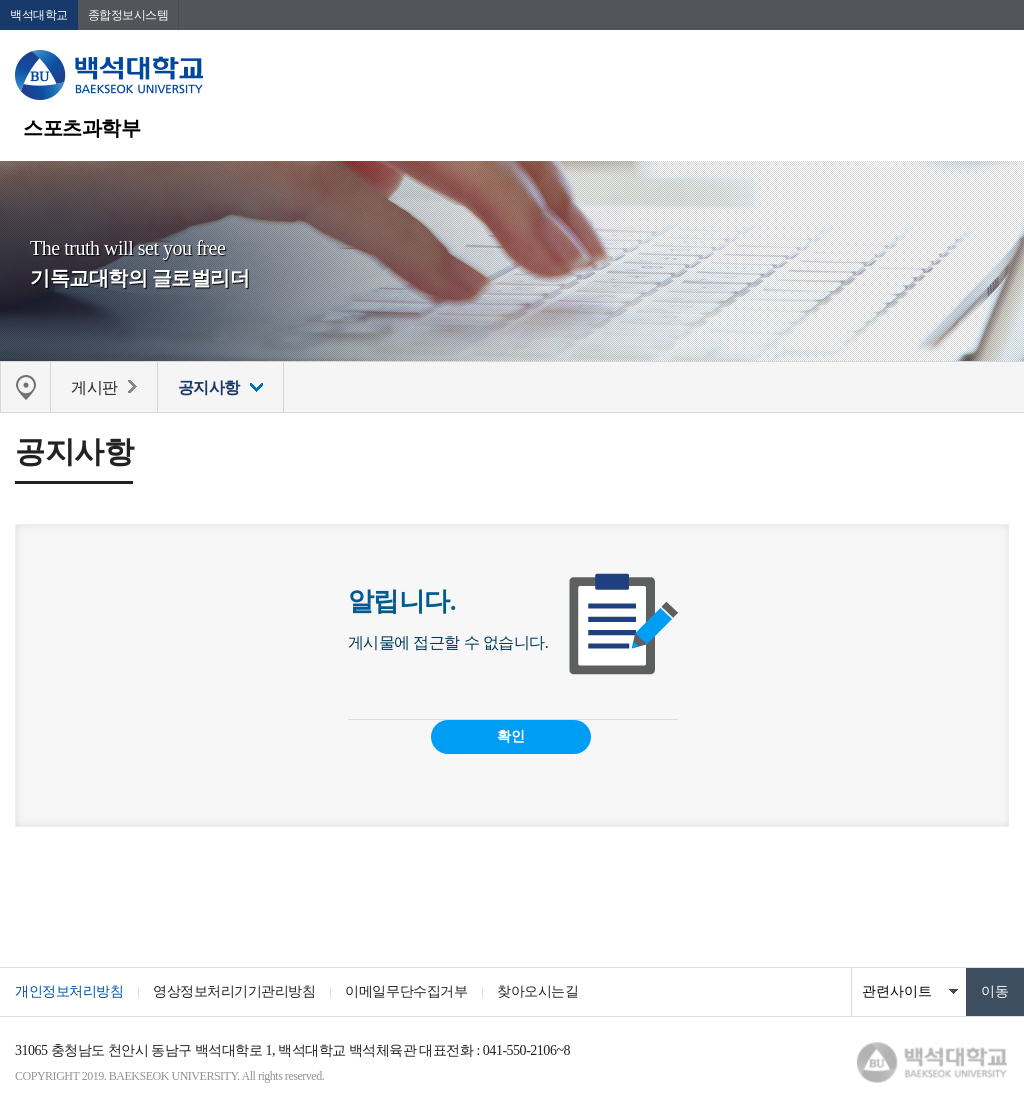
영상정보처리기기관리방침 (234, 991)
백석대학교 (39, 15)
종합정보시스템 (128, 15)
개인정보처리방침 (69, 991)
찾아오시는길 (537, 991)
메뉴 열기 (994, 75)
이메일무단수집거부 (406, 991)
